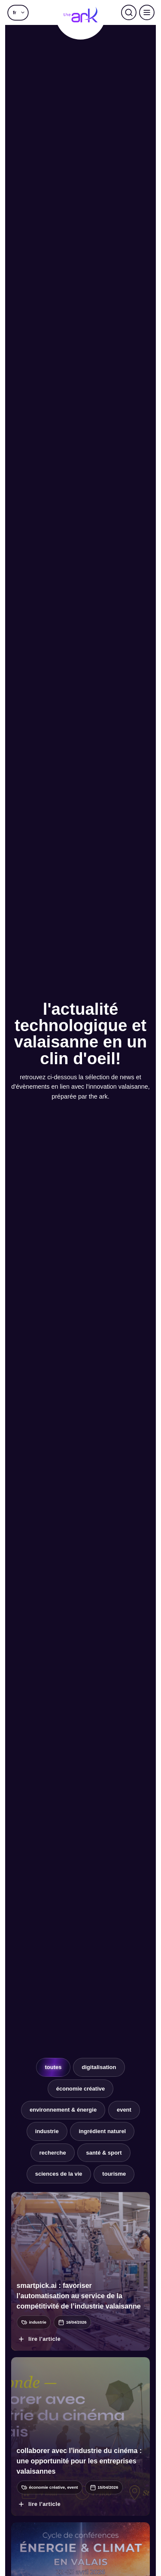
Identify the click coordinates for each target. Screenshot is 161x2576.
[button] (17, 12)
